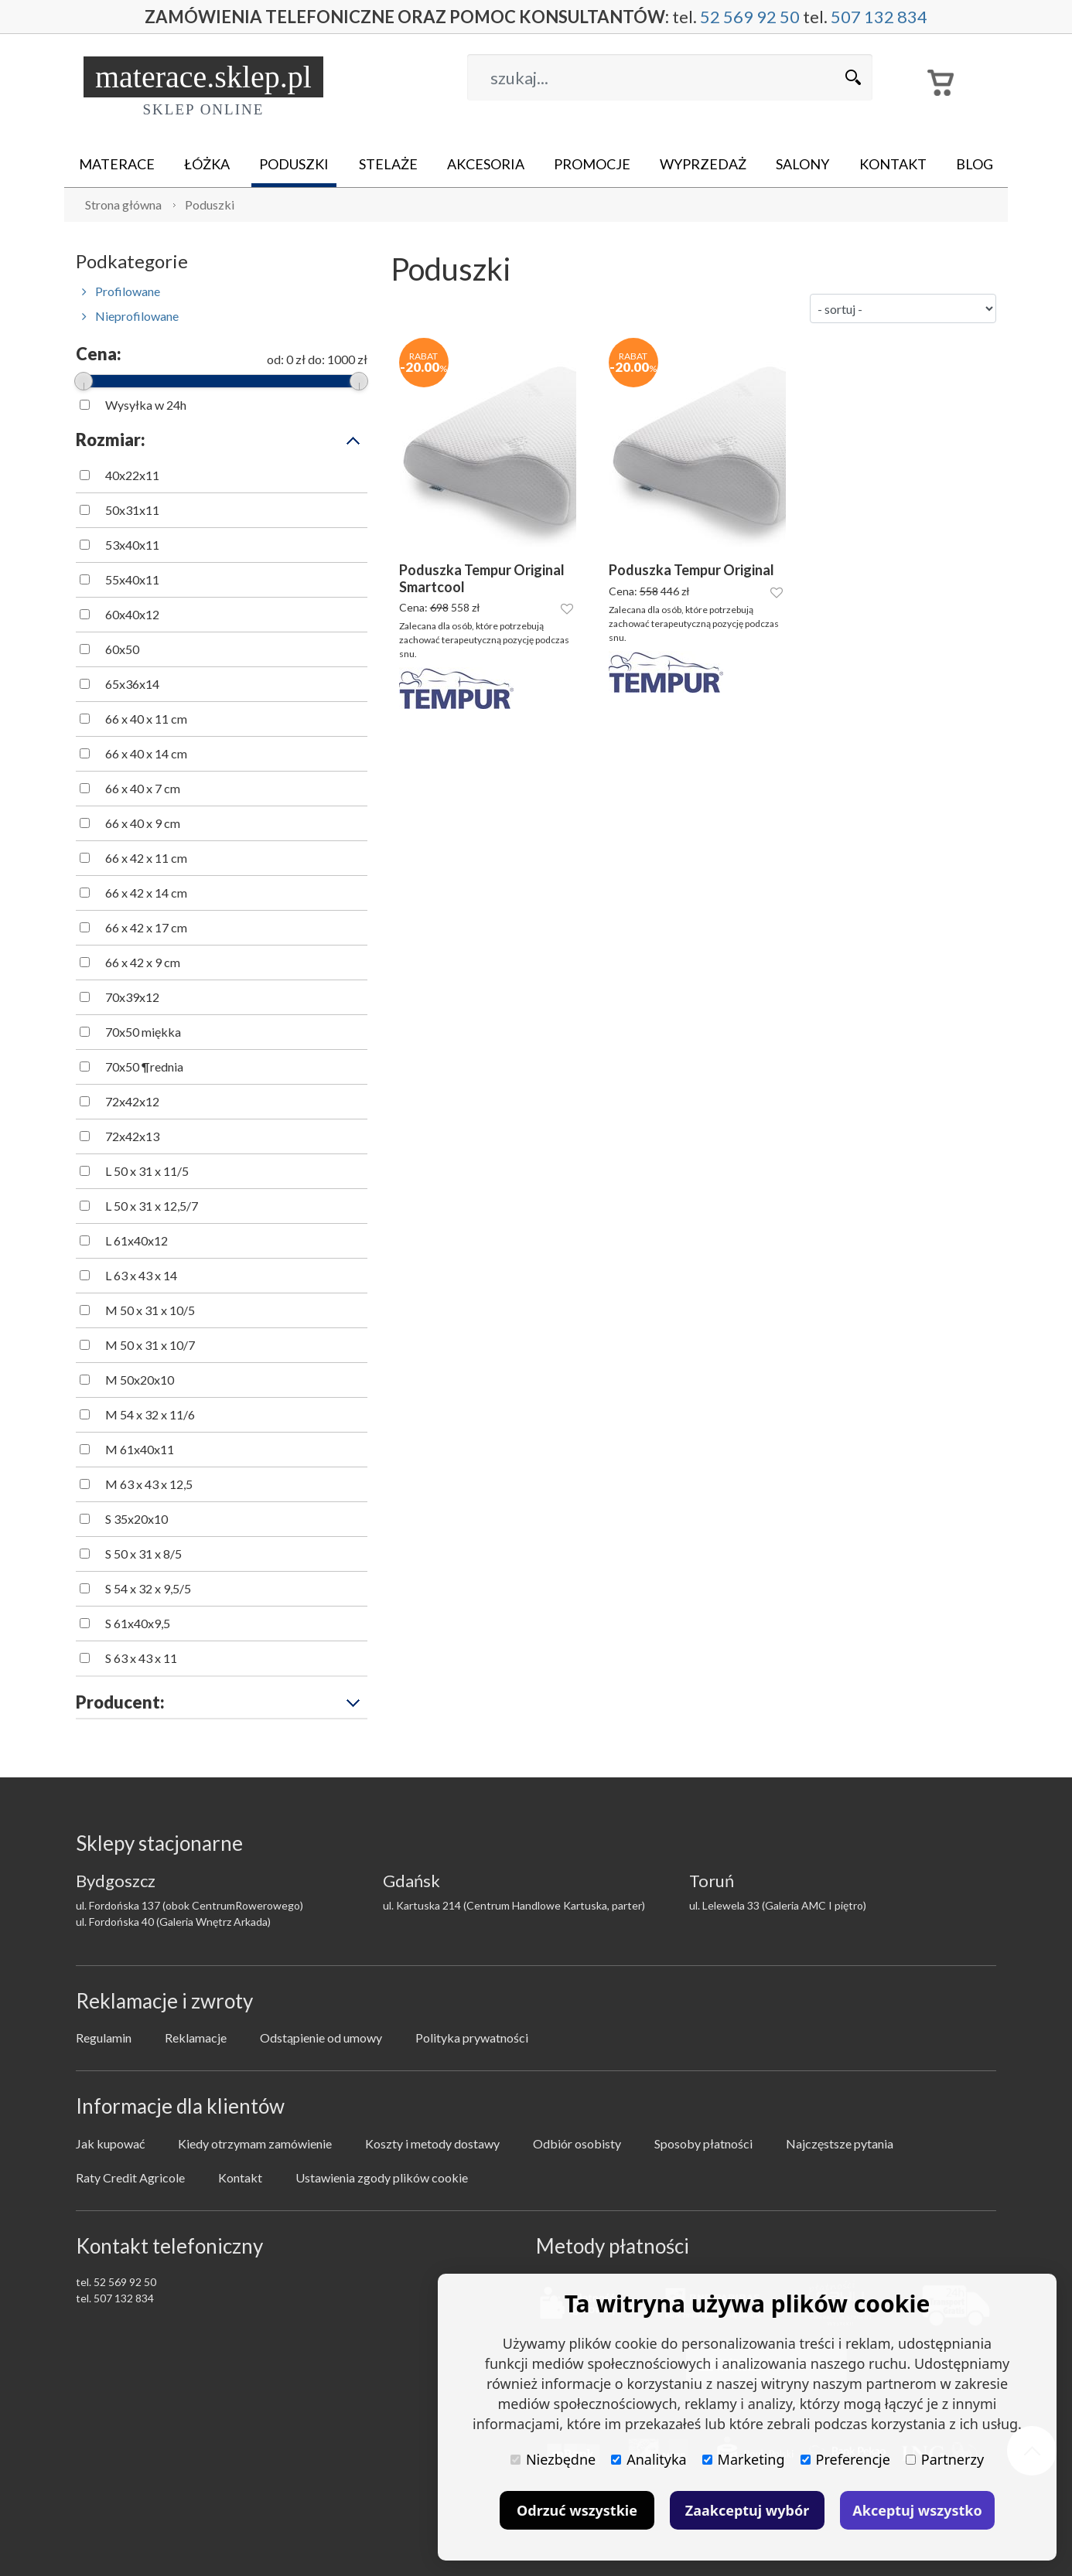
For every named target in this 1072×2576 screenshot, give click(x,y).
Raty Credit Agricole (130, 2177)
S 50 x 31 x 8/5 (143, 1553)
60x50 (122, 649)
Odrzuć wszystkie (577, 2510)
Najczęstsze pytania (839, 2143)
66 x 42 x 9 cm (142, 962)
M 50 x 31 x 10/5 (150, 1310)
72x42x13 (132, 1136)
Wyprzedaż (703, 163)
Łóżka (207, 163)
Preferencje (845, 2459)
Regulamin (103, 2037)
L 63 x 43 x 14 (141, 1275)
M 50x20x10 (139, 1379)
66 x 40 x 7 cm (142, 788)
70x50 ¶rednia (144, 1066)
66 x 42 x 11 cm (146, 857)
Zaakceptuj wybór (747, 2510)
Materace (117, 163)
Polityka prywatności (471, 2037)
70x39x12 (132, 997)
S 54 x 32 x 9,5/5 (148, 1588)
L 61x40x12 (136, 1240)
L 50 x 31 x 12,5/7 (151, 1205)
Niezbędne (553, 2459)
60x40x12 (132, 614)
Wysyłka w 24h (145, 404)
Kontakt (893, 163)
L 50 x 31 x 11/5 (147, 1171)
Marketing (743, 2459)
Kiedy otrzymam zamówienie (255, 2143)
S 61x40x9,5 (137, 1623)
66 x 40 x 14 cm (146, 753)
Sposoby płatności (703, 2143)
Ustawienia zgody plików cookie (381, 2177)
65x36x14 (132, 683)
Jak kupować (110, 2143)
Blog (974, 163)
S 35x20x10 (136, 1518)
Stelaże (388, 163)
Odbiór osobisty (577, 2143)
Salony (802, 163)
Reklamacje (196, 2037)
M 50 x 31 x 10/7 (150, 1344)
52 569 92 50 (750, 16)
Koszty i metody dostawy (432, 2143)
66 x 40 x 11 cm (146, 718)
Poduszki (294, 163)
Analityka (648, 2459)
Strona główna (123, 204)
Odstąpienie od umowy (321, 2037)
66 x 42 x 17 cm (146, 927)
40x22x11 (132, 475)
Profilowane (121, 291)
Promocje (592, 163)
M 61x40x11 (139, 1449)
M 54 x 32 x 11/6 (150, 1414)
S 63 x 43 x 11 (141, 1658)
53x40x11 (132, 544)
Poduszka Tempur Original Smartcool (482, 578)
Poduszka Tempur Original (691, 570)
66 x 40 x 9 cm (142, 823)
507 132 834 (879, 16)
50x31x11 (132, 510)
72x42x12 (132, 1101)
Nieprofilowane (130, 315)
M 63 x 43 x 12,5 (149, 1484)
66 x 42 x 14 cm (146, 892)
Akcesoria (485, 163)
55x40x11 (132, 579)
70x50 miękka (143, 1031)
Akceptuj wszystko (917, 2510)
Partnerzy (945, 2459)
